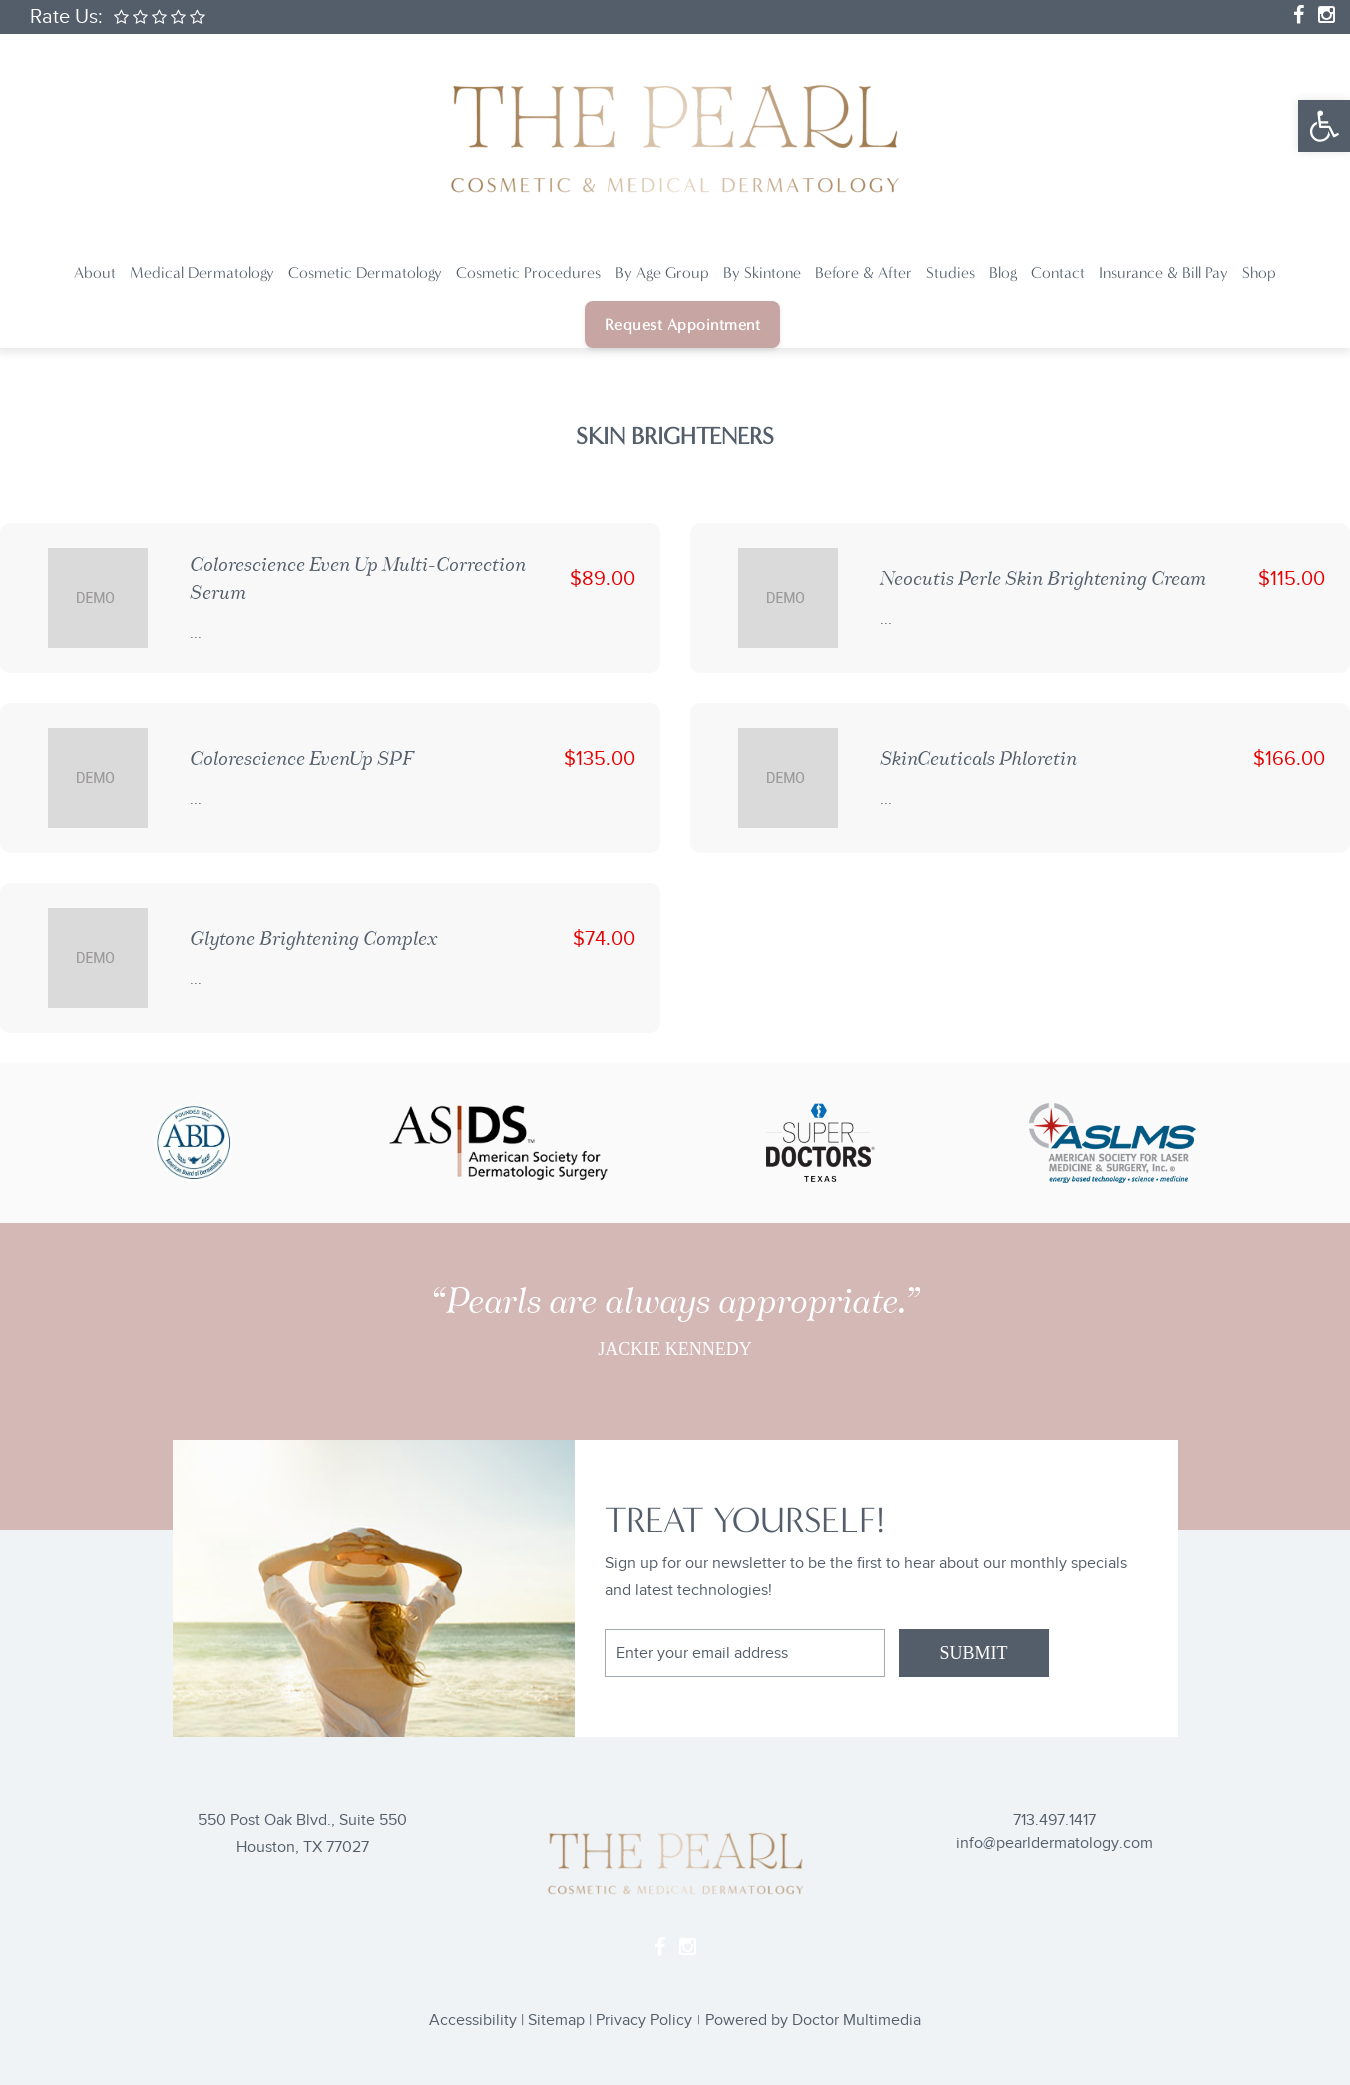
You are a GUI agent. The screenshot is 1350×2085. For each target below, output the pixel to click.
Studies (950, 272)
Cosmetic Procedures (528, 272)
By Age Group (662, 272)
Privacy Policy (644, 2020)
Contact (1058, 272)
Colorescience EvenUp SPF (302, 758)
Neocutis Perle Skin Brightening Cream (1043, 578)
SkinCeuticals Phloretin (978, 758)
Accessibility (473, 2020)
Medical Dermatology (202, 272)
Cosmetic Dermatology (365, 272)
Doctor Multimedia (856, 2020)
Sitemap (556, 2020)
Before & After (863, 272)
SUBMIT (973, 1653)
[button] (1324, 126)
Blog (1003, 272)
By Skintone (762, 272)
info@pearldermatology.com (1054, 1843)
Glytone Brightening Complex (313, 938)
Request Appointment (683, 324)
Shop (1259, 272)
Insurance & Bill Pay (1163, 272)
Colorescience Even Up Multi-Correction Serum (358, 578)
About (95, 272)
